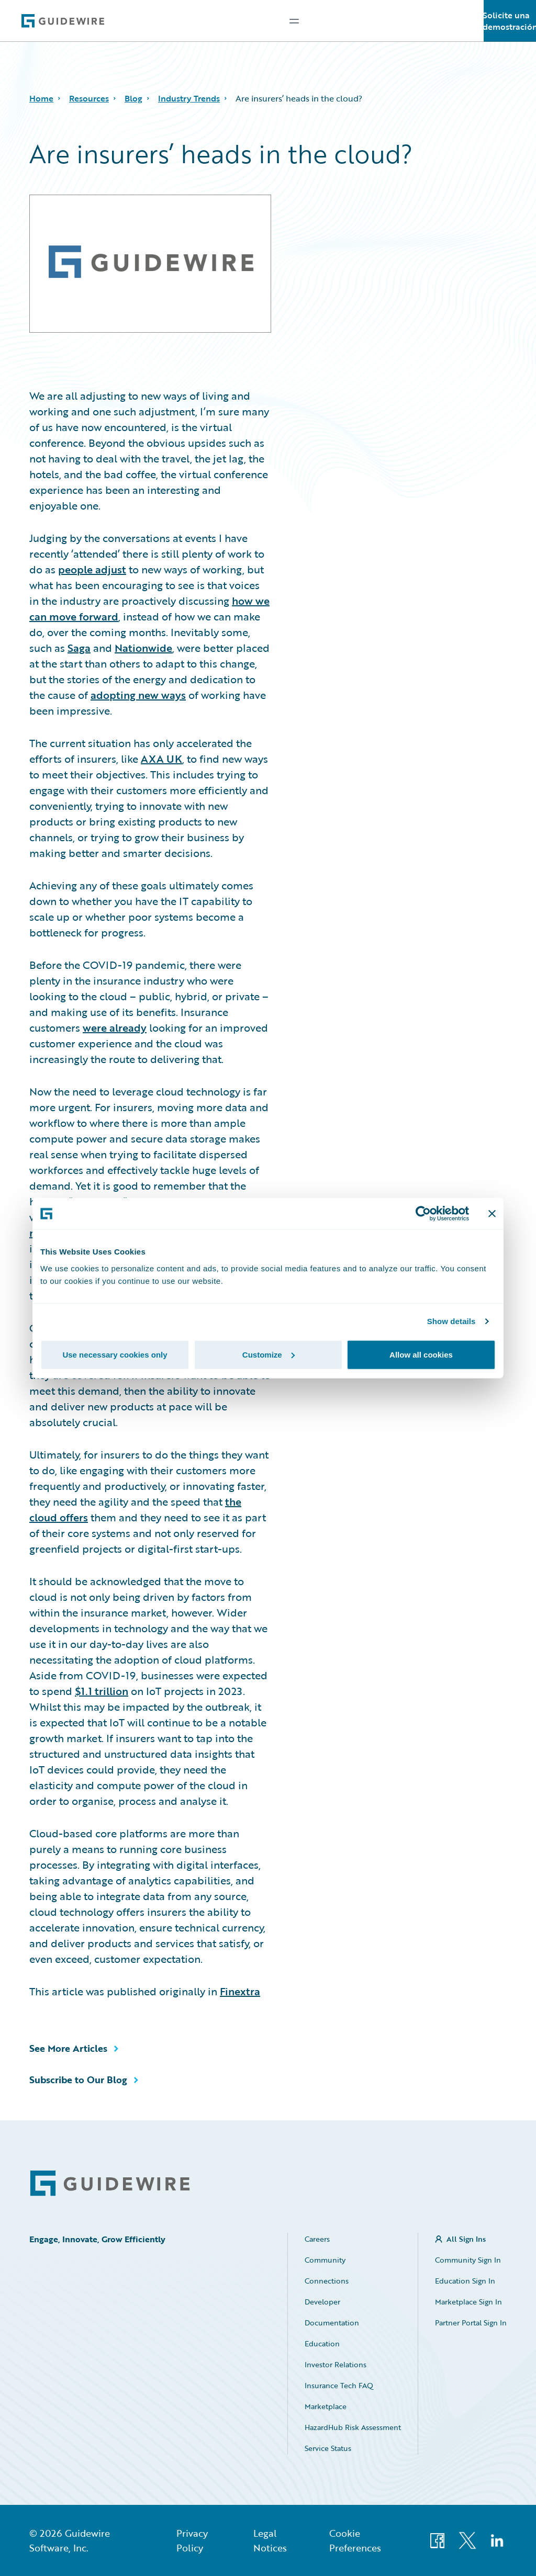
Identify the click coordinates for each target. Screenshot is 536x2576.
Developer (322, 2301)
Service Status (328, 2448)
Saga (79, 648)
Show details (451, 1321)
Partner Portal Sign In (471, 2322)
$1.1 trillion (101, 1691)
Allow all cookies (421, 1354)
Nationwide (143, 648)
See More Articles (68, 2048)
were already (115, 1027)
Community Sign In (468, 2259)
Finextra (240, 1991)
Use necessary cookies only (114, 1354)
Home (41, 98)
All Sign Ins (466, 2238)
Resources (89, 98)
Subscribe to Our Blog (78, 2079)
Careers (317, 2238)
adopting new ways (138, 695)
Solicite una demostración (510, 21)
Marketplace (326, 2406)
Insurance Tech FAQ (339, 2385)
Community (325, 2259)
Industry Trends (189, 98)
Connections (327, 2280)
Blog (133, 98)
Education (322, 2343)
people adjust (92, 569)
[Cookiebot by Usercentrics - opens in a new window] (423, 1214)
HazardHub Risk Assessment (353, 2427)
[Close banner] (492, 1213)
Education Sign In (465, 2280)
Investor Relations (335, 2364)
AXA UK (161, 758)
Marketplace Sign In (468, 2301)
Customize (268, 1354)
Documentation (332, 2322)
